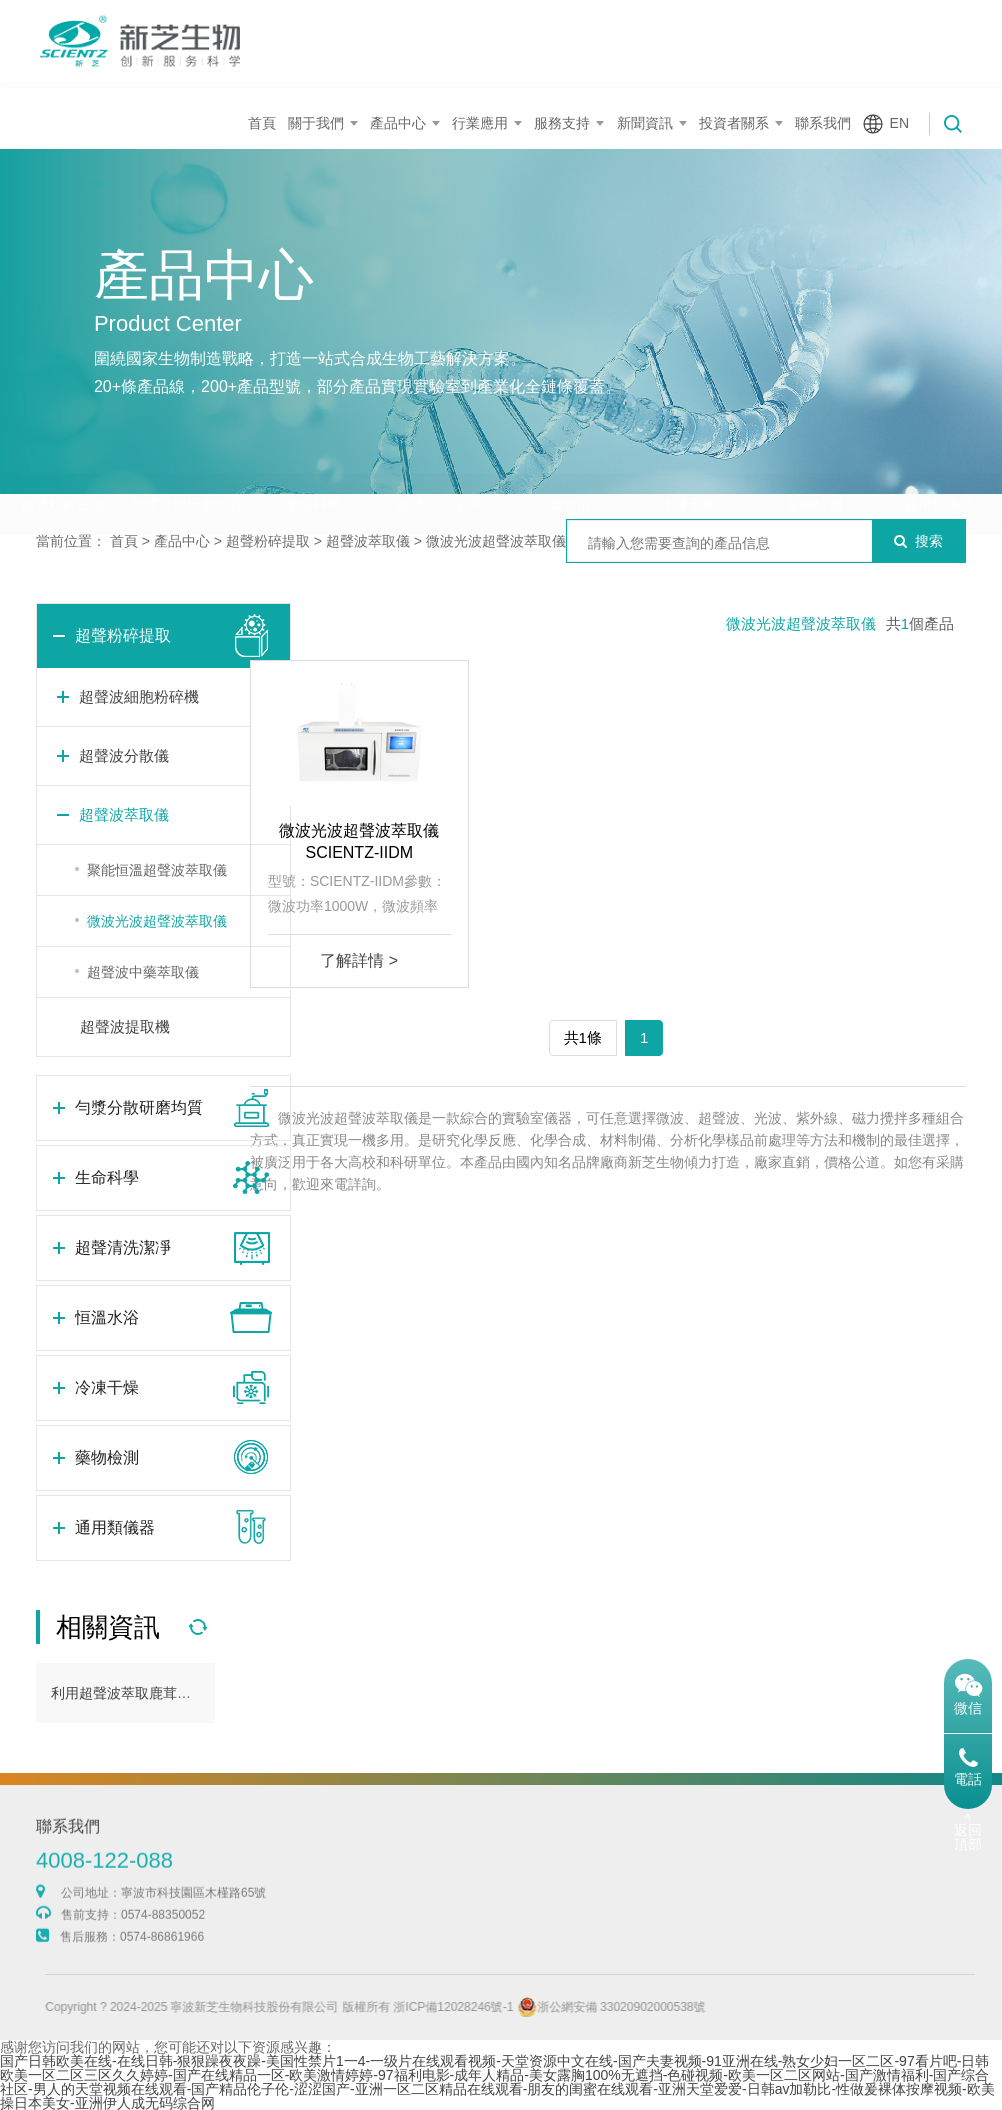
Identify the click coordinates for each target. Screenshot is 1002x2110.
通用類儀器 (939, 465)
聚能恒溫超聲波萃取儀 (157, 870)
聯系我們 (823, 123)
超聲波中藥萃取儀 (143, 972)
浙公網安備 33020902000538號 (654, 2007)
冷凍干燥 (688, 465)
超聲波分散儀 (124, 755)
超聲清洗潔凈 (438, 465)
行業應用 (480, 123)
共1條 (583, 1037)
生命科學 (313, 465)
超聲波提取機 (125, 1026)
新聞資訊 (645, 123)
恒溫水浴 (563, 465)
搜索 (918, 541)
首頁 (262, 123)
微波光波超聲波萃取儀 (496, 541)
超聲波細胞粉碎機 (139, 696)
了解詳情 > (359, 960)
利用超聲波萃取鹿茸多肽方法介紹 (156, 1693)
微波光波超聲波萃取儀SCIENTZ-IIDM (359, 841)
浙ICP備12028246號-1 (496, 2007)
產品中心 (398, 123)
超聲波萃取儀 (368, 541)
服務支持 (562, 123)
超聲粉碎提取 (63, 465)
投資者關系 (734, 123)
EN (899, 123)
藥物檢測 (814, 465)
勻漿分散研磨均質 (187, 465)
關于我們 (316, 123)
